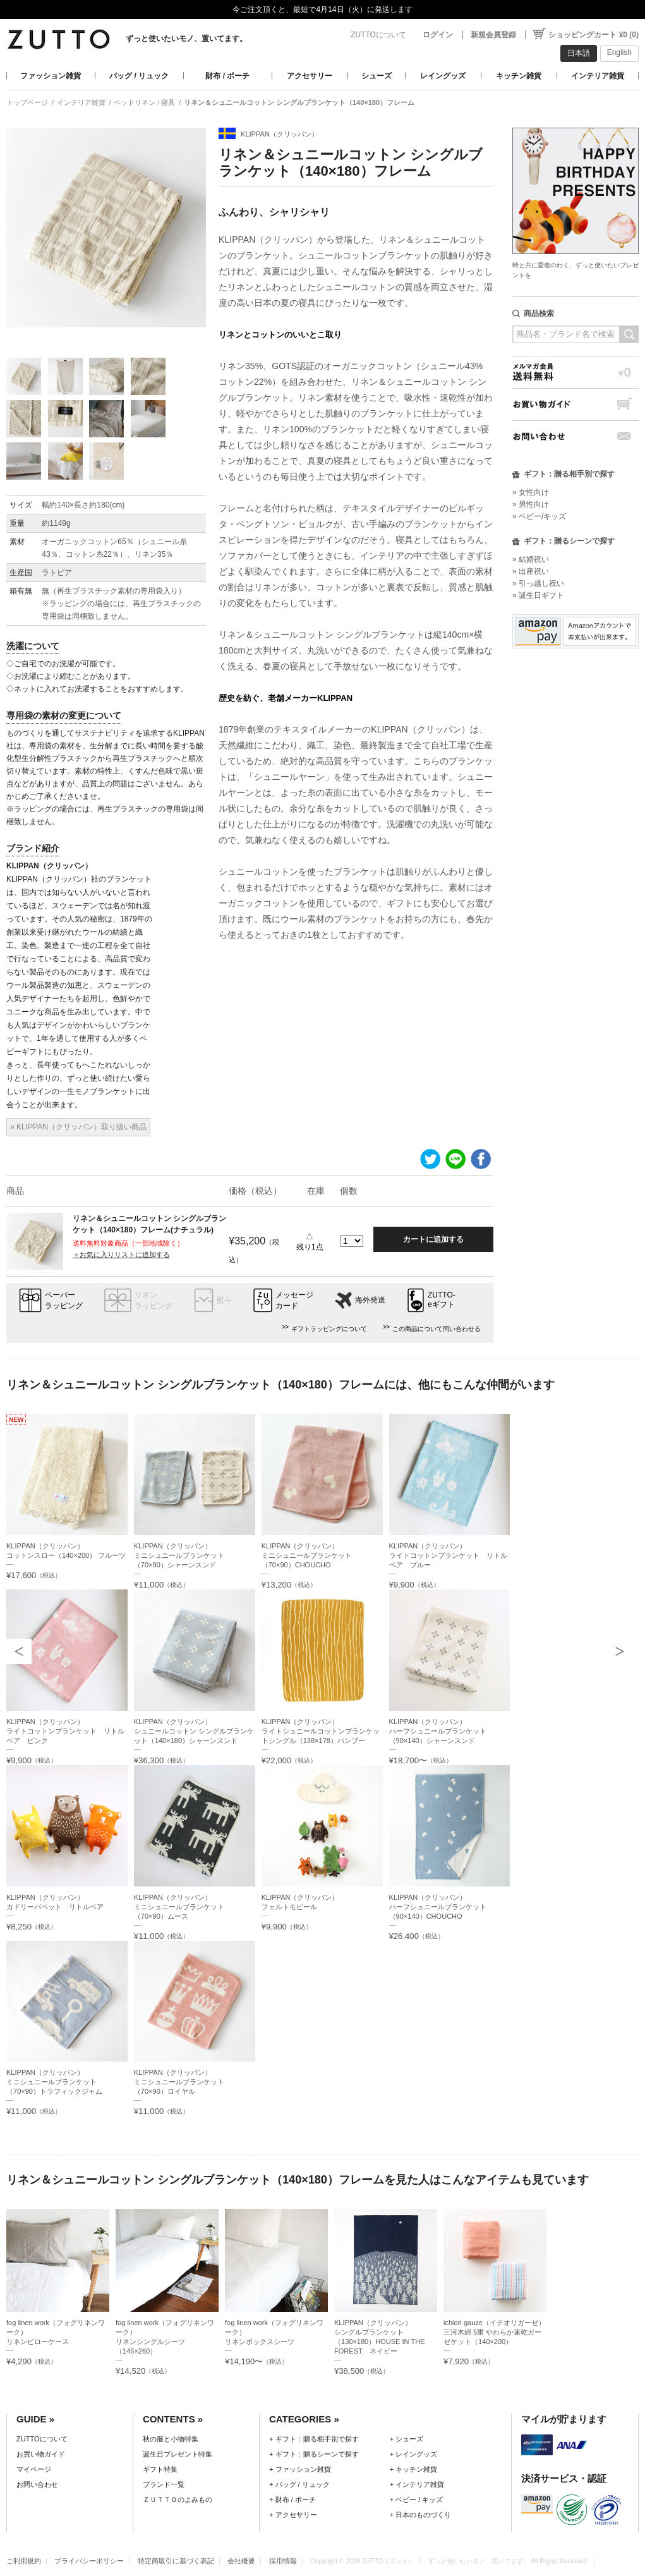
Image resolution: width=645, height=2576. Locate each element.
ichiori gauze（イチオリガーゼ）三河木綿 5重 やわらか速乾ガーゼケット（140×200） (494, 2332)
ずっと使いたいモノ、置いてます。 (186, 38)
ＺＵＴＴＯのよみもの (177, 2499)
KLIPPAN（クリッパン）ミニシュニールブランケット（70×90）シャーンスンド (179, 1555)
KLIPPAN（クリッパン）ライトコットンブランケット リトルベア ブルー (448, 1555)
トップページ (27, 102)
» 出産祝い (530, 571)
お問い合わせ (575, 436)
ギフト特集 (160, 2469)
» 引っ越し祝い (538, 583)
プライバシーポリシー (89, 2561)
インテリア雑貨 (597, 75)
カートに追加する (433, 1239)
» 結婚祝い (530, 559)
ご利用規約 (23, 2561)
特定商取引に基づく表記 (176, 2561)
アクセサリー (309, 75)
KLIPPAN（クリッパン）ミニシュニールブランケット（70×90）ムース (179, 1906)
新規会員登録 (493, 34)
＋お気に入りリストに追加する (121, 1254)
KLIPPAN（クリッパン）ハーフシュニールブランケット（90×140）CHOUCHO (437, 1906)
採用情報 (283, 2561)
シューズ (376, 75)
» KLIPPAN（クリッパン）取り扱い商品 (78, 1126)
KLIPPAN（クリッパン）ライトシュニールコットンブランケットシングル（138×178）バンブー (321, 1731)
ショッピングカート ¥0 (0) (593, 34)
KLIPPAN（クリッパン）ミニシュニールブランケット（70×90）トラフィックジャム (54, 2082)
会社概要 (241, 2561)
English (619, 52)
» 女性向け (530, 492)
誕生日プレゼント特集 (177, 2454)
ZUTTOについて (378, 34)
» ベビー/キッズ (539, 516)
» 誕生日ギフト (538, 595)
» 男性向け (530, 504)
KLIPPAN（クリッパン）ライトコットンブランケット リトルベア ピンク (65, 1731)
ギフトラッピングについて (329, 1328)
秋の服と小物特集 (170, 2439)
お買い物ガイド (575, 404)
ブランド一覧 (163, 2484)
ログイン (438, 34)
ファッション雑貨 (50, 75)
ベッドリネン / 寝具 (144, 102)
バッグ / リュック (139, 75)
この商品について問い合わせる (436, 1328)
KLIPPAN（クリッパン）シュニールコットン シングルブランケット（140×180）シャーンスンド (194, 1731)
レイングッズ (443, 75)
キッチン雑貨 (518, 75)
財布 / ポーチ (227, 75)
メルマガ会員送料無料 (575, 372)
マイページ (33, 2469)
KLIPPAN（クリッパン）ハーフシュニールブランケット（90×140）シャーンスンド (437, 1731)
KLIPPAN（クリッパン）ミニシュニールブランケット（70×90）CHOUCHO (307, 1555)
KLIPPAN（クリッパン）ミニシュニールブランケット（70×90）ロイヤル (179, 2082)
